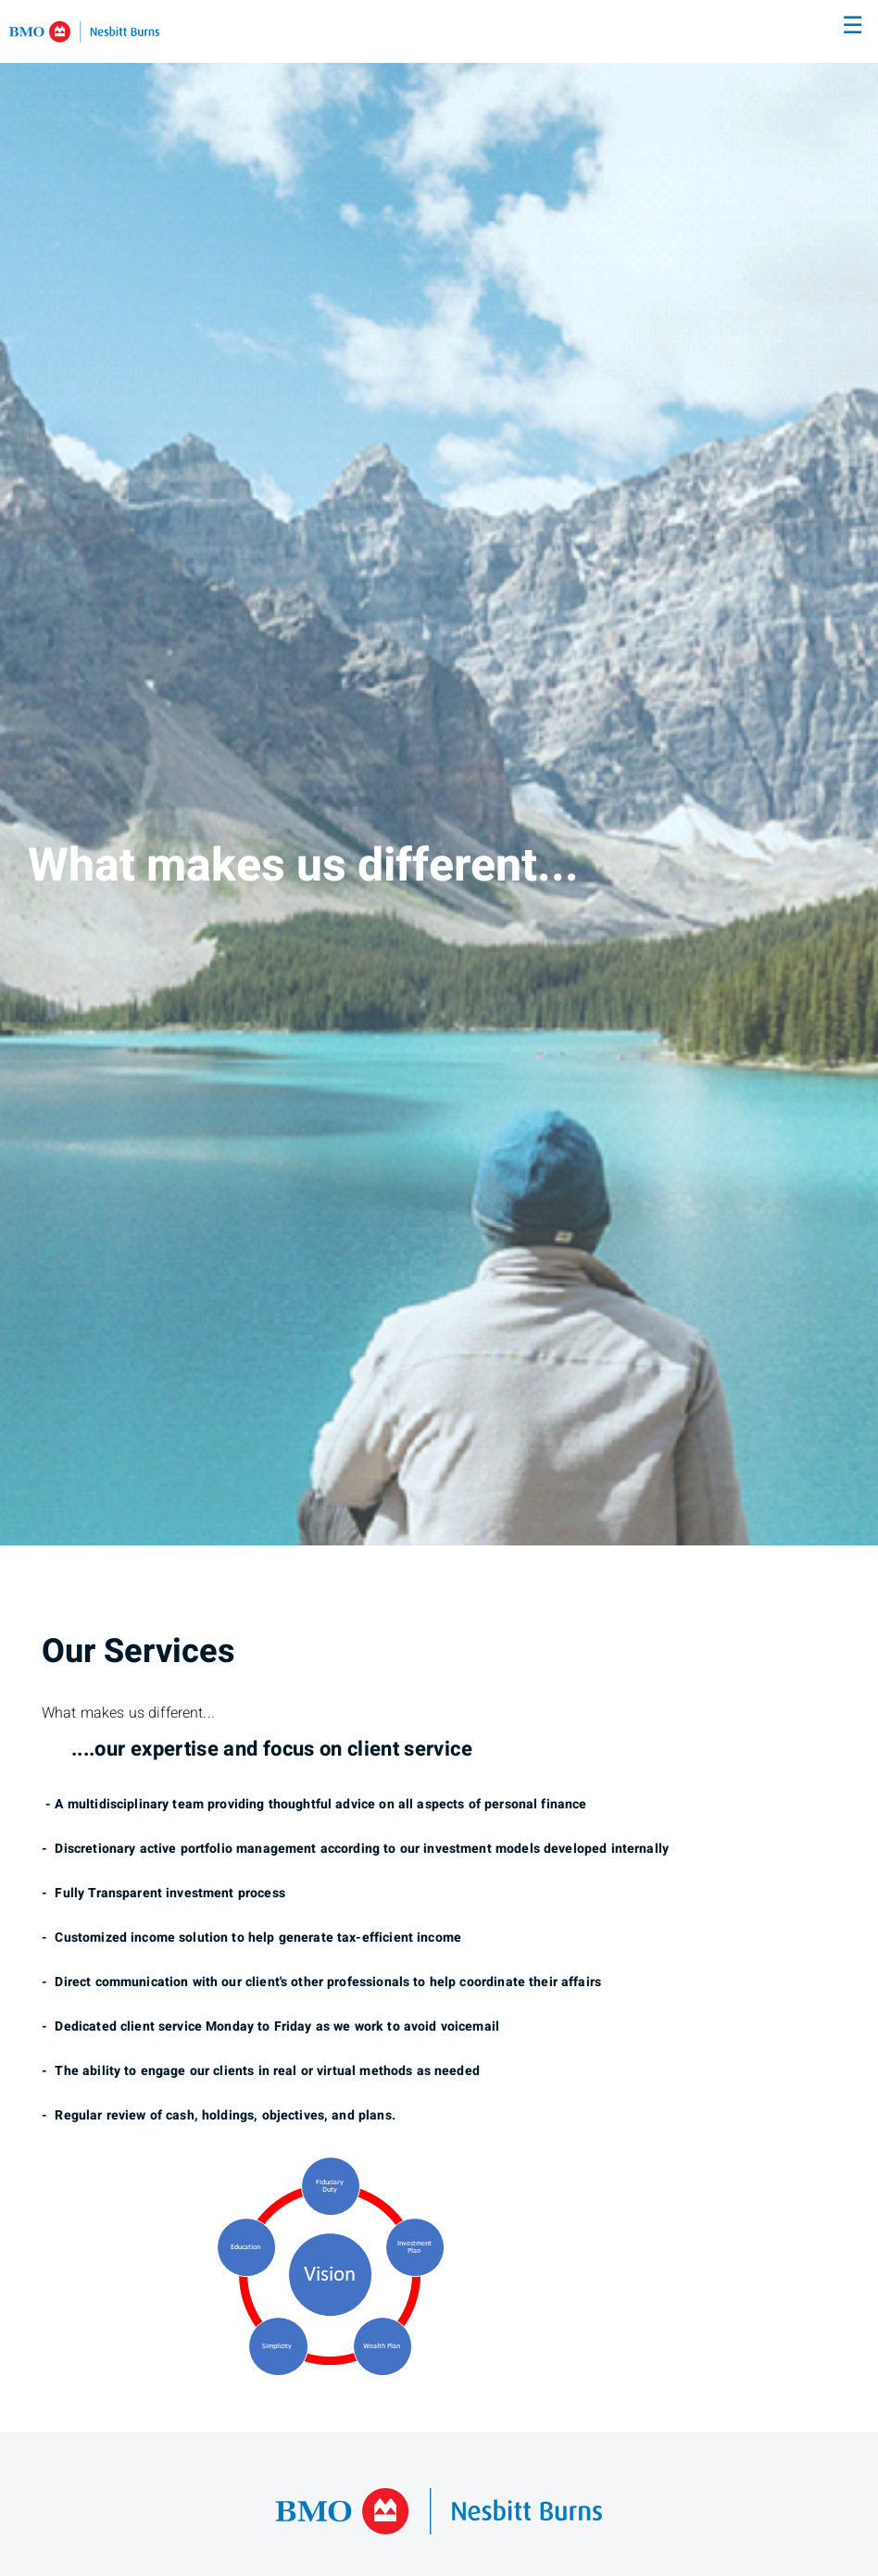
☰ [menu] (852, 26)
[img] (439, 772)
